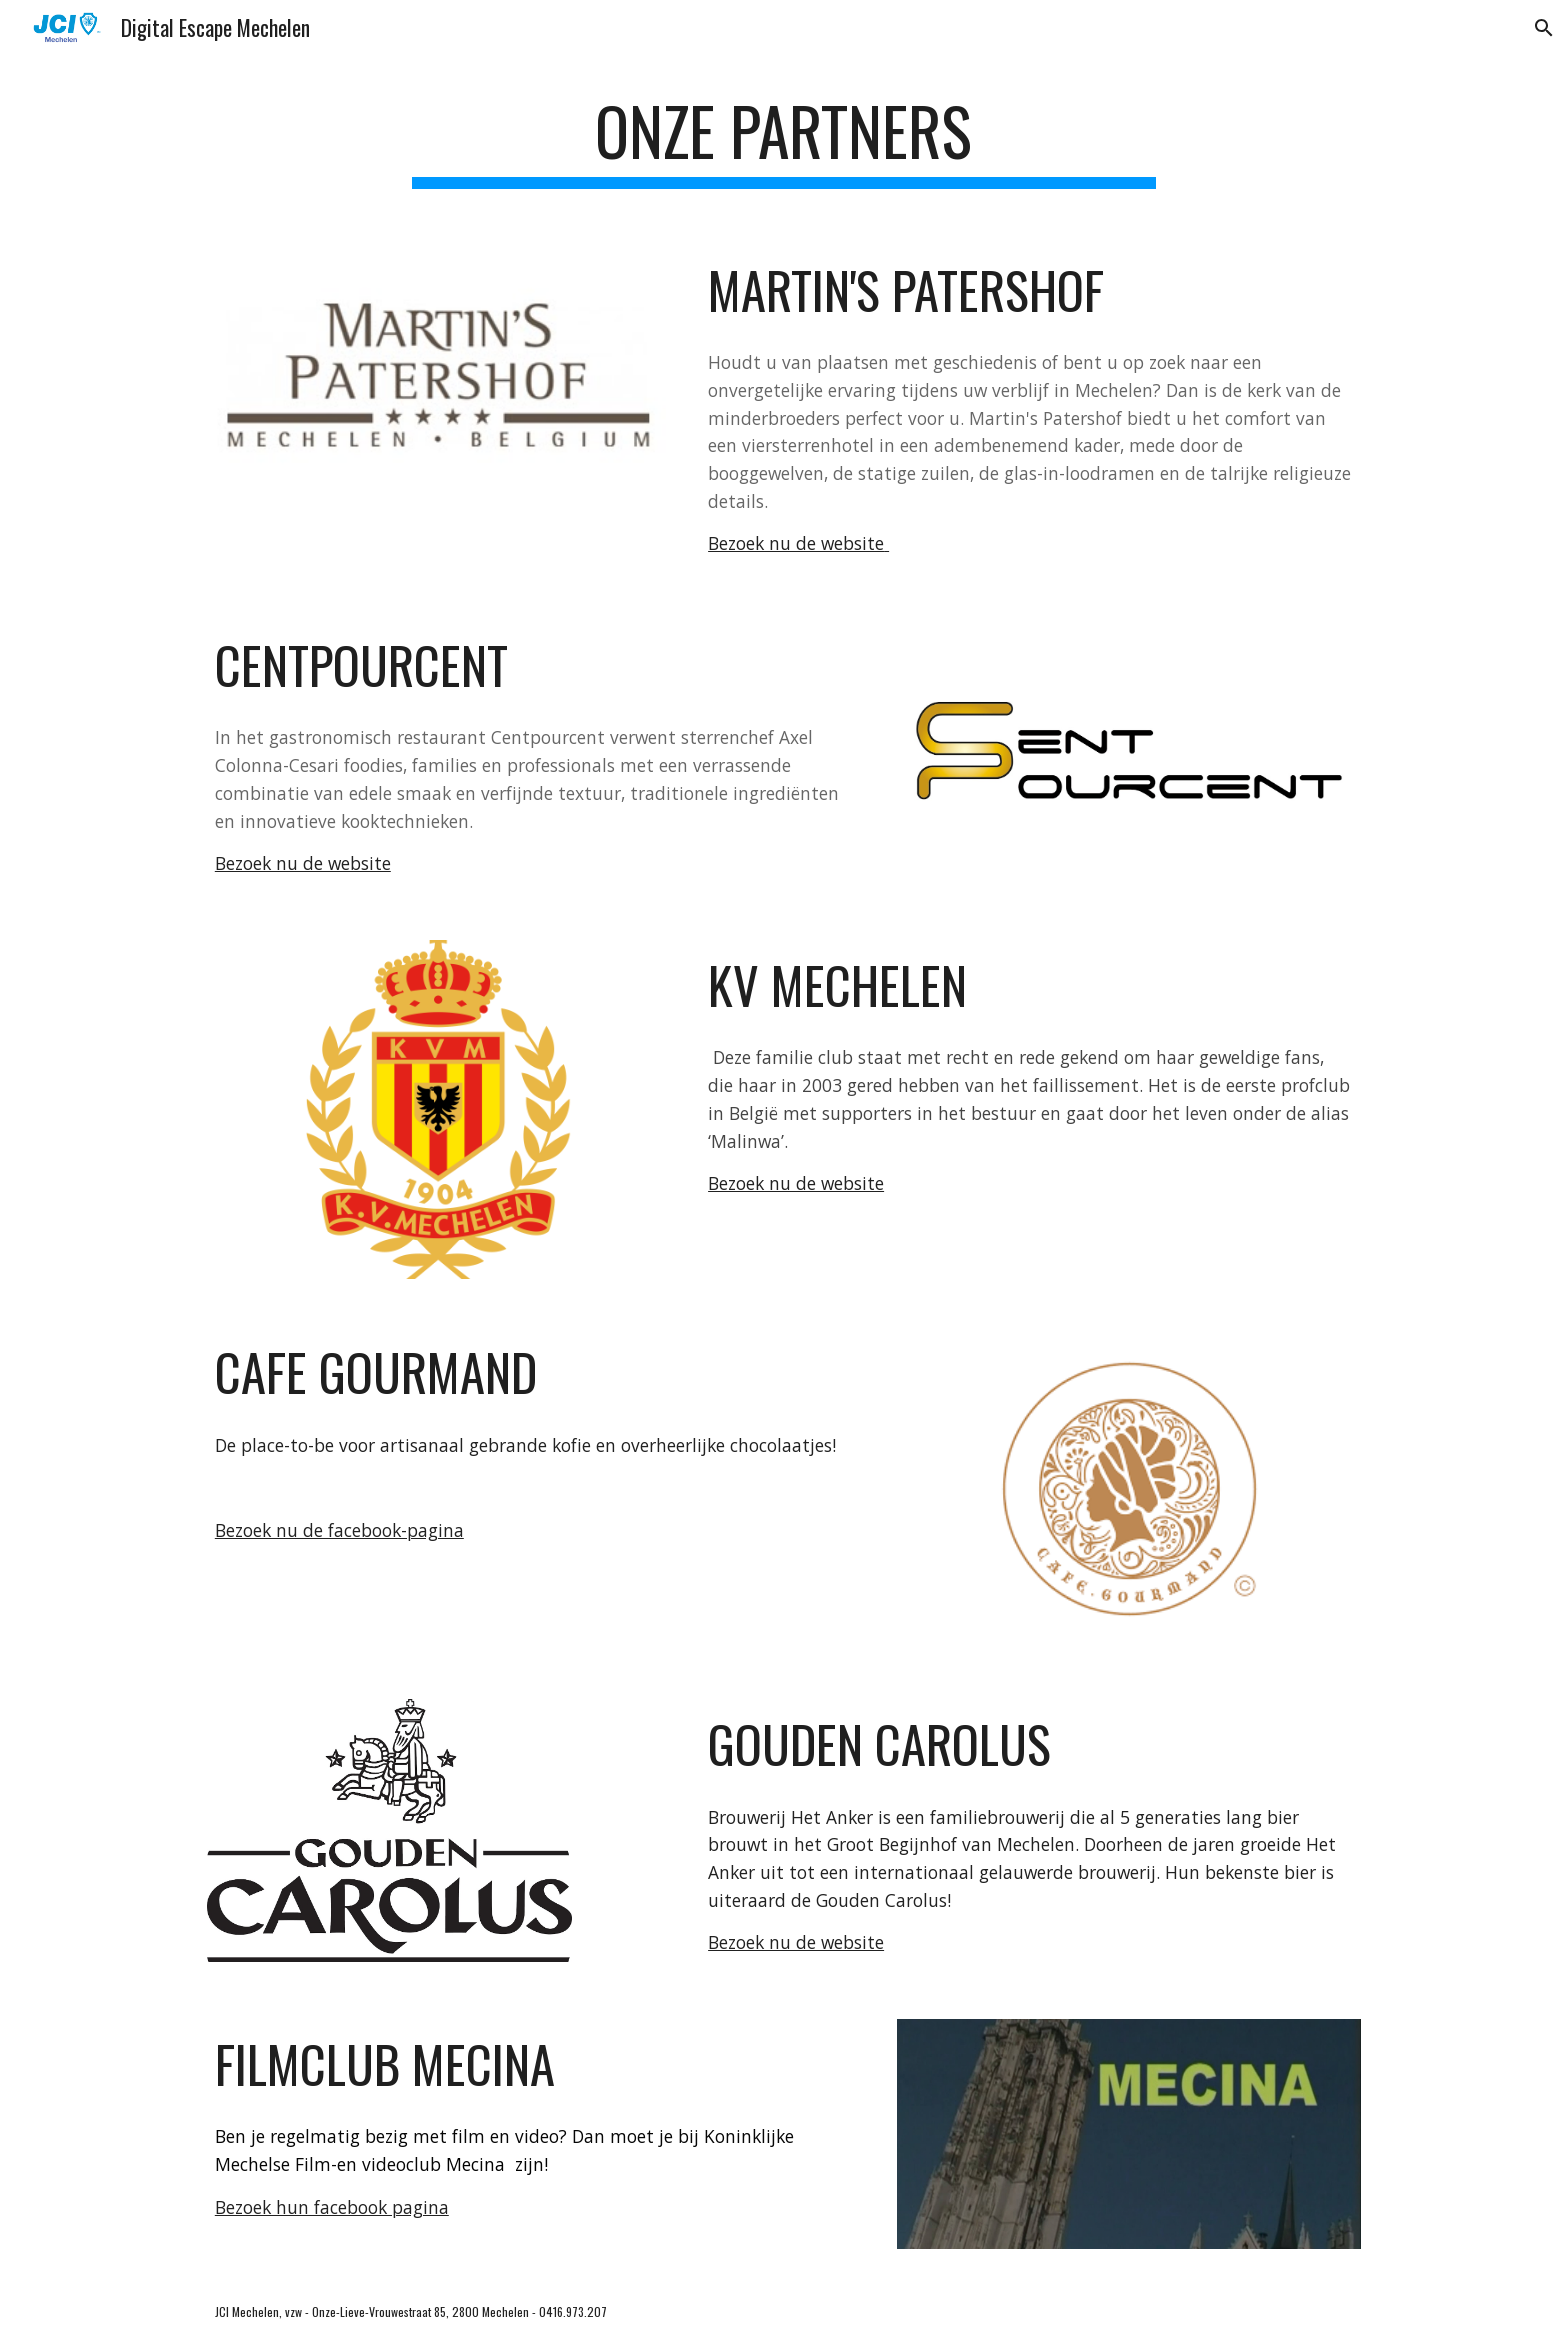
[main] (784, 140)
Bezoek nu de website (796, 543)
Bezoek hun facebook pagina (332, 2207)
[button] (1544, 28)
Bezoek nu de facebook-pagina (339, 1530)
